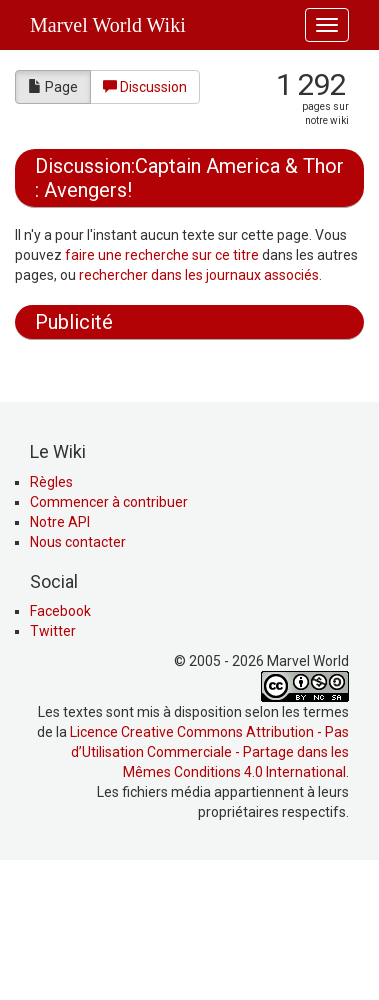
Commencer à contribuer (109, 637)
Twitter (53, 766)
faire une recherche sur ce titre (162, 255)
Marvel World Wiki (108, 25)
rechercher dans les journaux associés (199, 275)
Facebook (60, 746)
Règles (51, 617)
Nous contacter (78, 677)
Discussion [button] (145, 87)
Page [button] (53, 87)
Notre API (60, 657)
